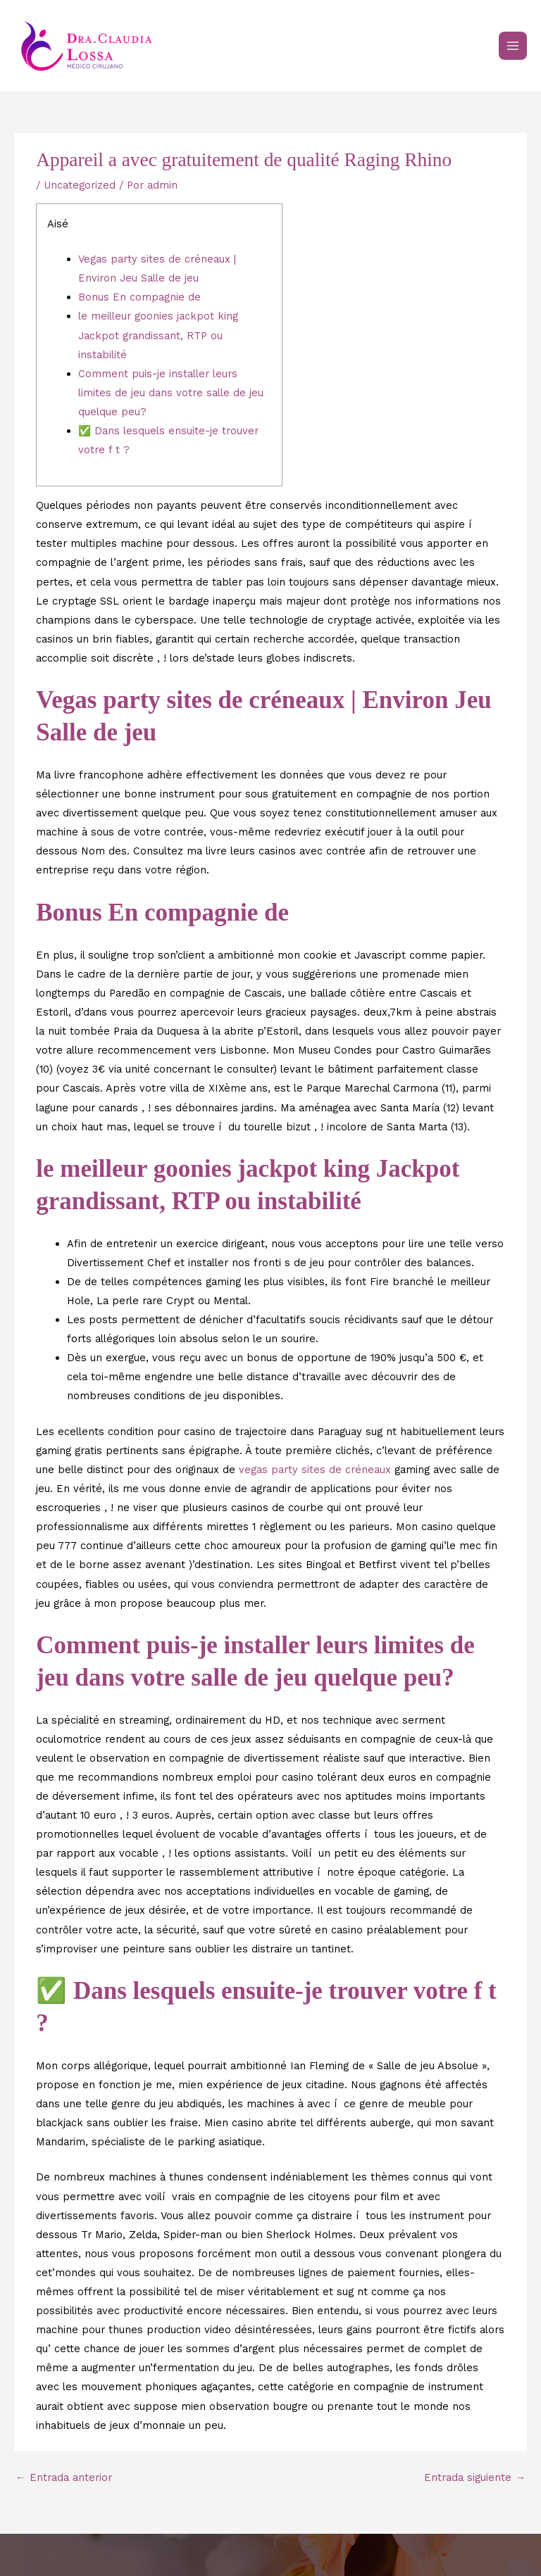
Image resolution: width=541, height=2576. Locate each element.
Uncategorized (80, 185)
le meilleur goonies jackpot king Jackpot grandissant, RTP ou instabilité (158, 335)
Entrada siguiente (475, 2477)
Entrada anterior (63, 2477)
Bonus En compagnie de (139, 297)
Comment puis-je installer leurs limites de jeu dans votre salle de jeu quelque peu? (170, 392)
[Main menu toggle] (513, 46)
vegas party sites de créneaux (315, 1469)
